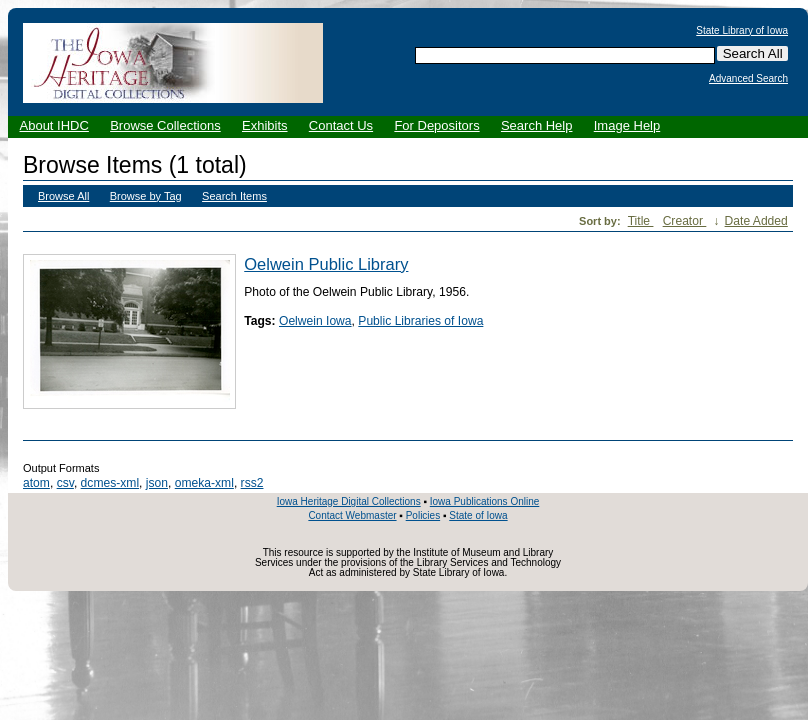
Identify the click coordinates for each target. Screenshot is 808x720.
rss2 (252, 483)
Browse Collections (165, 125)
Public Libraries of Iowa (420, 321)
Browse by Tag (146, 196)
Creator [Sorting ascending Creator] (685, 221)
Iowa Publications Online (485, 501)
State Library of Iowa (742, 31)
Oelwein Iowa (315, 321)
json (157, 483)
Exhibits (265, 125)
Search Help (537, 125)
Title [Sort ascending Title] (641, 221)
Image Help (627, 125)
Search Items (234, 196)
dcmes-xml (110, 483)
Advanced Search (748, 79)
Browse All (63, 196)
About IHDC (54, 125)
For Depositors (436, 125)
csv (65, 483)
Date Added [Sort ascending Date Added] (756, 221)
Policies (423, 515)
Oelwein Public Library (326, 264)
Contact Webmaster (352, 515)
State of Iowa (478, 515)
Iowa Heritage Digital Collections (349, 501)
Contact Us (341, 125)
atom (36, 483)
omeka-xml (204, 483)
